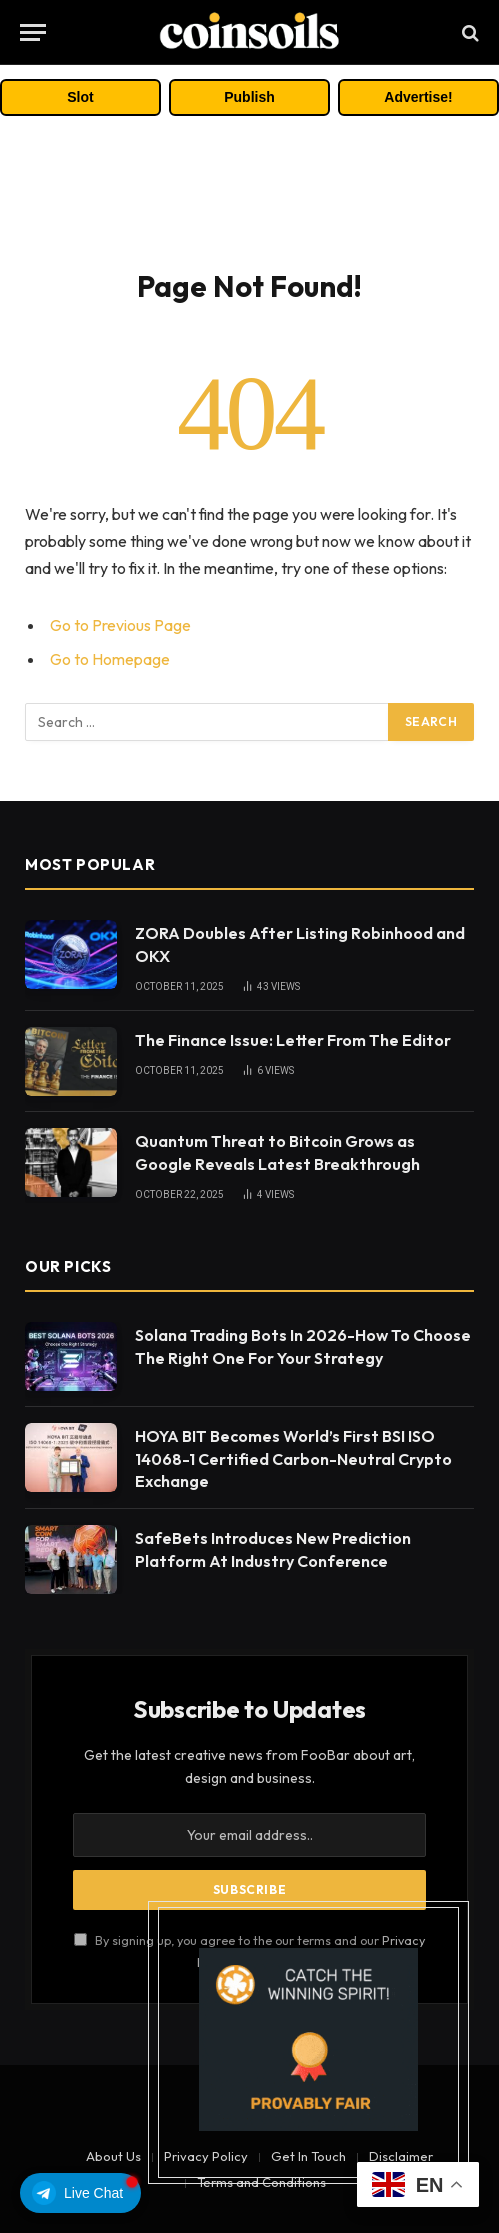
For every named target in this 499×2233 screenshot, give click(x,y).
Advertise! (418, 97)
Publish (249, 97)
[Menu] (33, 32)
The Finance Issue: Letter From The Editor (293, 1040)
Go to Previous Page (120, 625)
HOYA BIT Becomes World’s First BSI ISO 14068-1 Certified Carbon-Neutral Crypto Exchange (293, 1459)
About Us (113, 2156)
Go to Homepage (110, 659)
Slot (80, 97)
